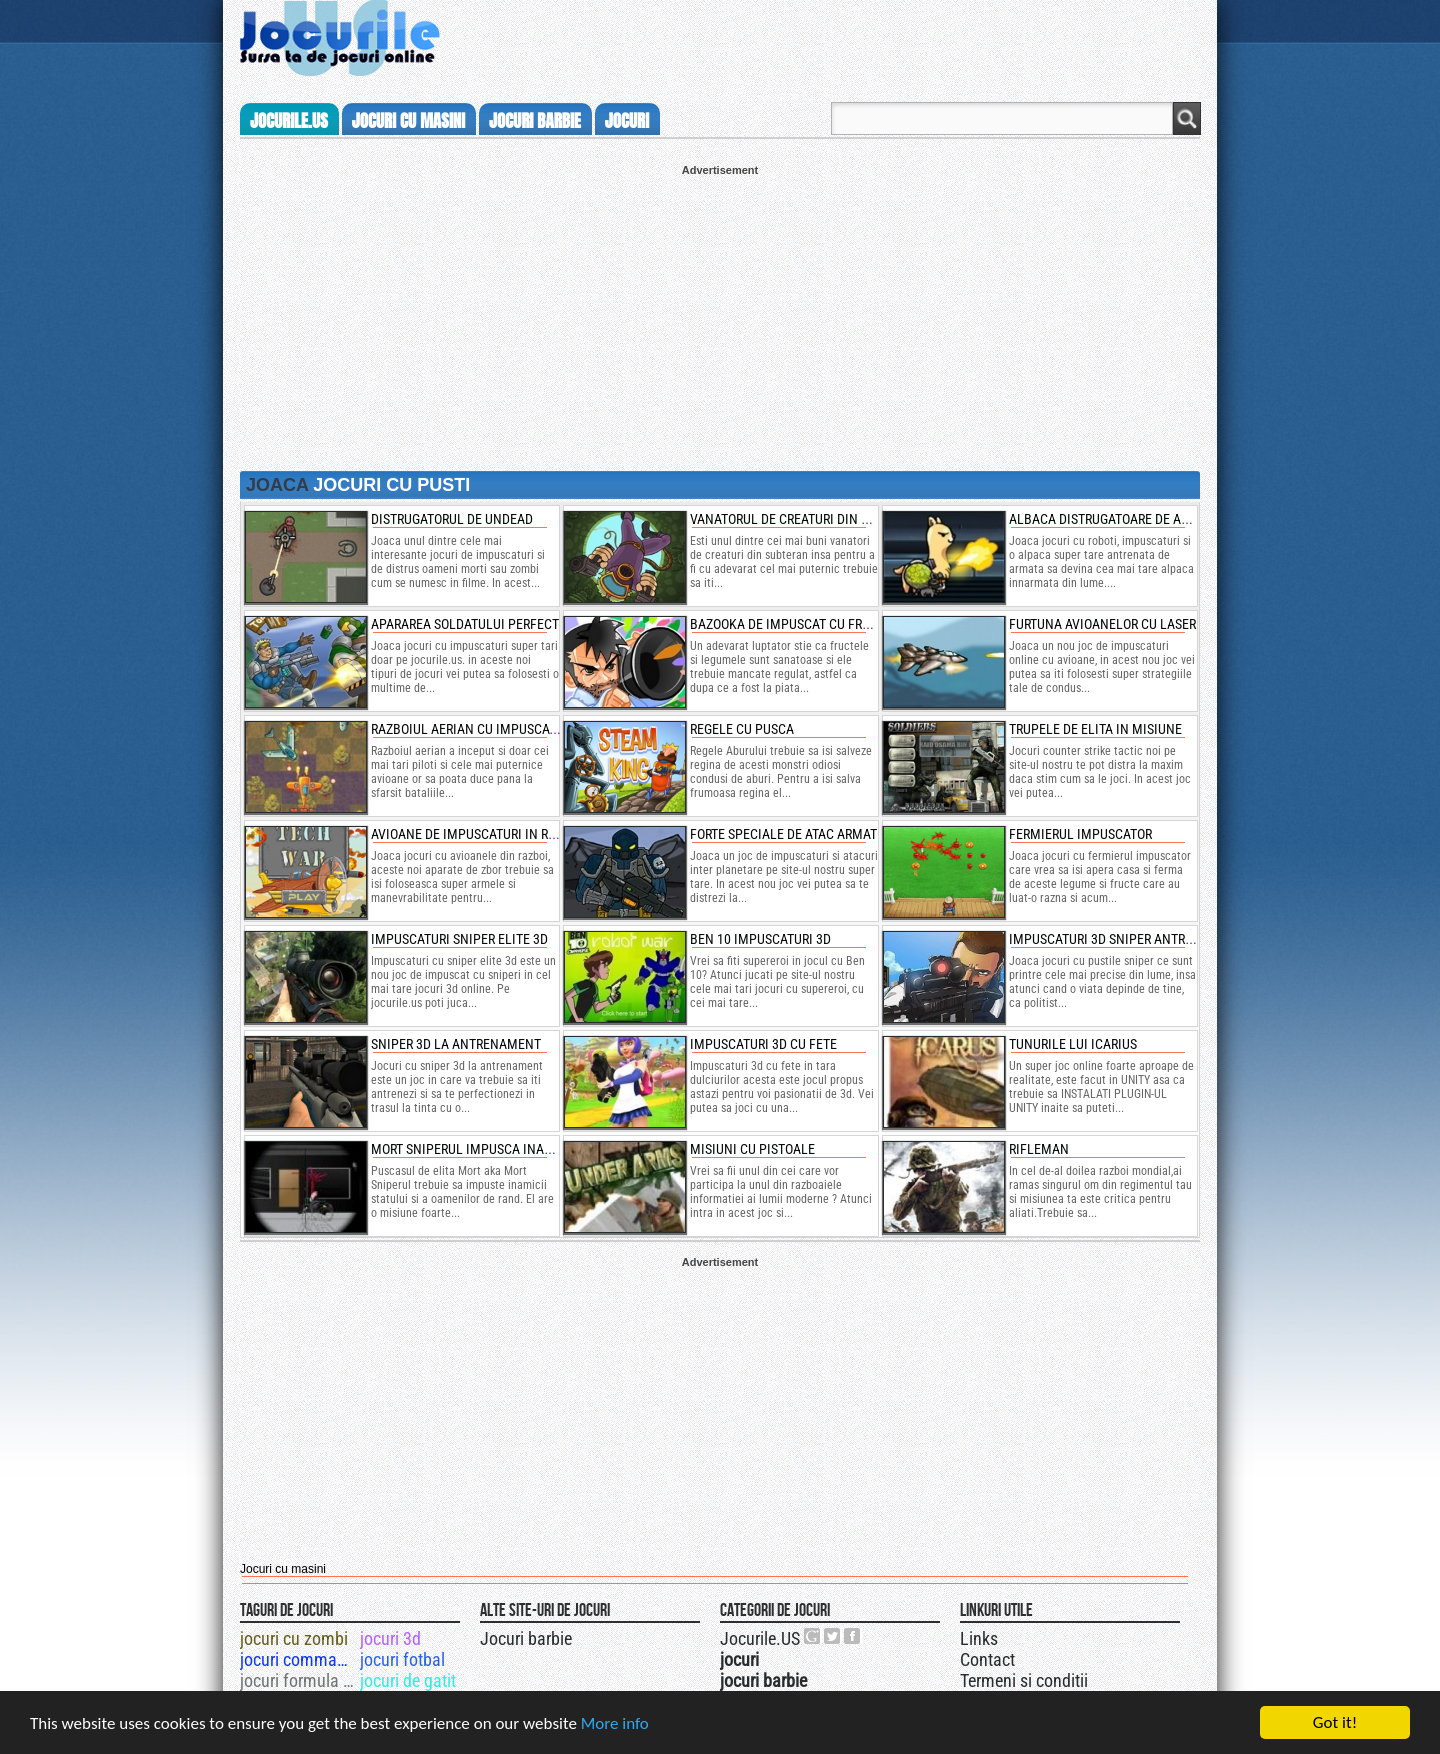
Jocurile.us (289, 121)
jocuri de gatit (408, 1680)
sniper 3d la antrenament (456, 1044)
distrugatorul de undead (452, 519)
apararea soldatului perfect (465, 624)
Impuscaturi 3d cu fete (763, 1044)
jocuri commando (298, 1659)
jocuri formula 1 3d (298, 1680)
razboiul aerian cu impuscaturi (473, 729)
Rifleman (1039, 1149)
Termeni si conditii (1024, 1680)
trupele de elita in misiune (1095, 729)
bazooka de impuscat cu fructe (791, 624)
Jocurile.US (760, 1638)
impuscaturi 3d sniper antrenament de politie (1159, 939)
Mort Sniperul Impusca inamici (471, 1149)
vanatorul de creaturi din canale (799, 519)
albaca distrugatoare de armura (1115, 519)
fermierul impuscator (1080, 834)
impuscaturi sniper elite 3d (459, 939)
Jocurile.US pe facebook (853, 1636)
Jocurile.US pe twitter (833, 1636)
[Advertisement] (720, 316)
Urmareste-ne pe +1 (813, 1636)
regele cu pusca (742, 729)
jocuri (627, 121)
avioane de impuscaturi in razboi (477, 834)
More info (615, 1723)
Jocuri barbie (526, 1638)
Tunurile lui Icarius (1073, 1044)
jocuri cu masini (408, 121)
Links (979, 1638)
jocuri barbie (535, 121)
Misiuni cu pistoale (752, 1149)
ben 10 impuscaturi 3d (760, 939)
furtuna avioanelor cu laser (1102, 624)
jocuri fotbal (402, 1659)
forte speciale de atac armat (783, 834)
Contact (987, 1659)
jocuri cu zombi (294, 1638)
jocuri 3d (390, 1638)
